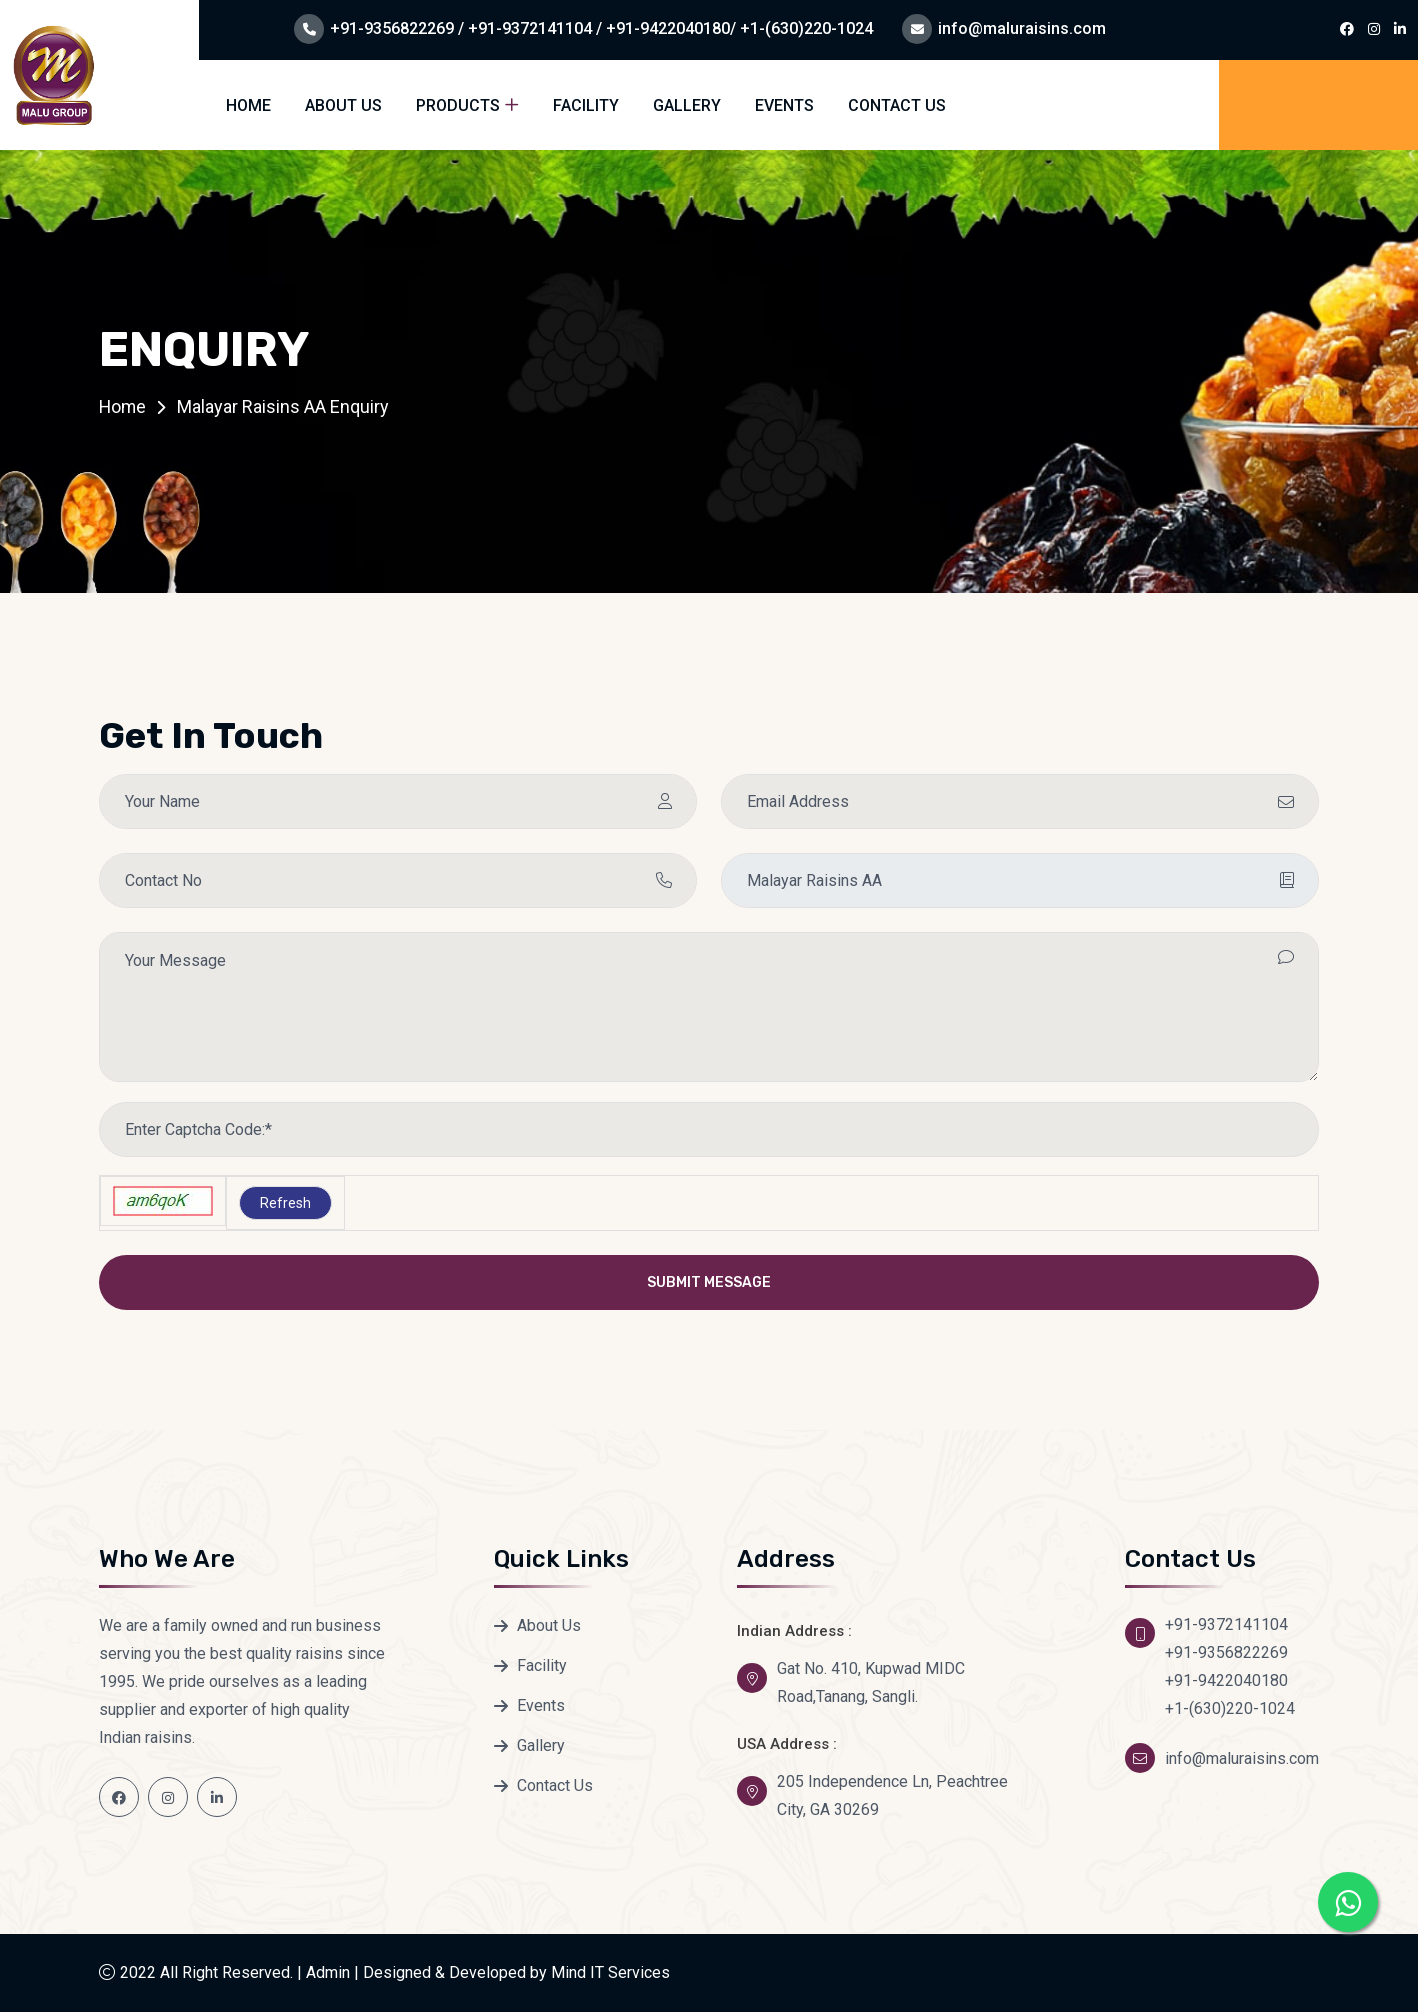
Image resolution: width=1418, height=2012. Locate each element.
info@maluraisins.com (1022, 28)
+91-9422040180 (1226, 1680)
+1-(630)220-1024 (1230, 1708)
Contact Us (897, 105)
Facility (586, 105)
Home (248, 105)
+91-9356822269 (1226, 1652)
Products (458, 105)
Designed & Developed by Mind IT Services (516, 1972)
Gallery (687, 105)
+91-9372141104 (1226, 1624)
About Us (343, 105)
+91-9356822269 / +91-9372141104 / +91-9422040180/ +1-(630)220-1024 (601, 28)
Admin (328, 1972)
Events (784, 105)
